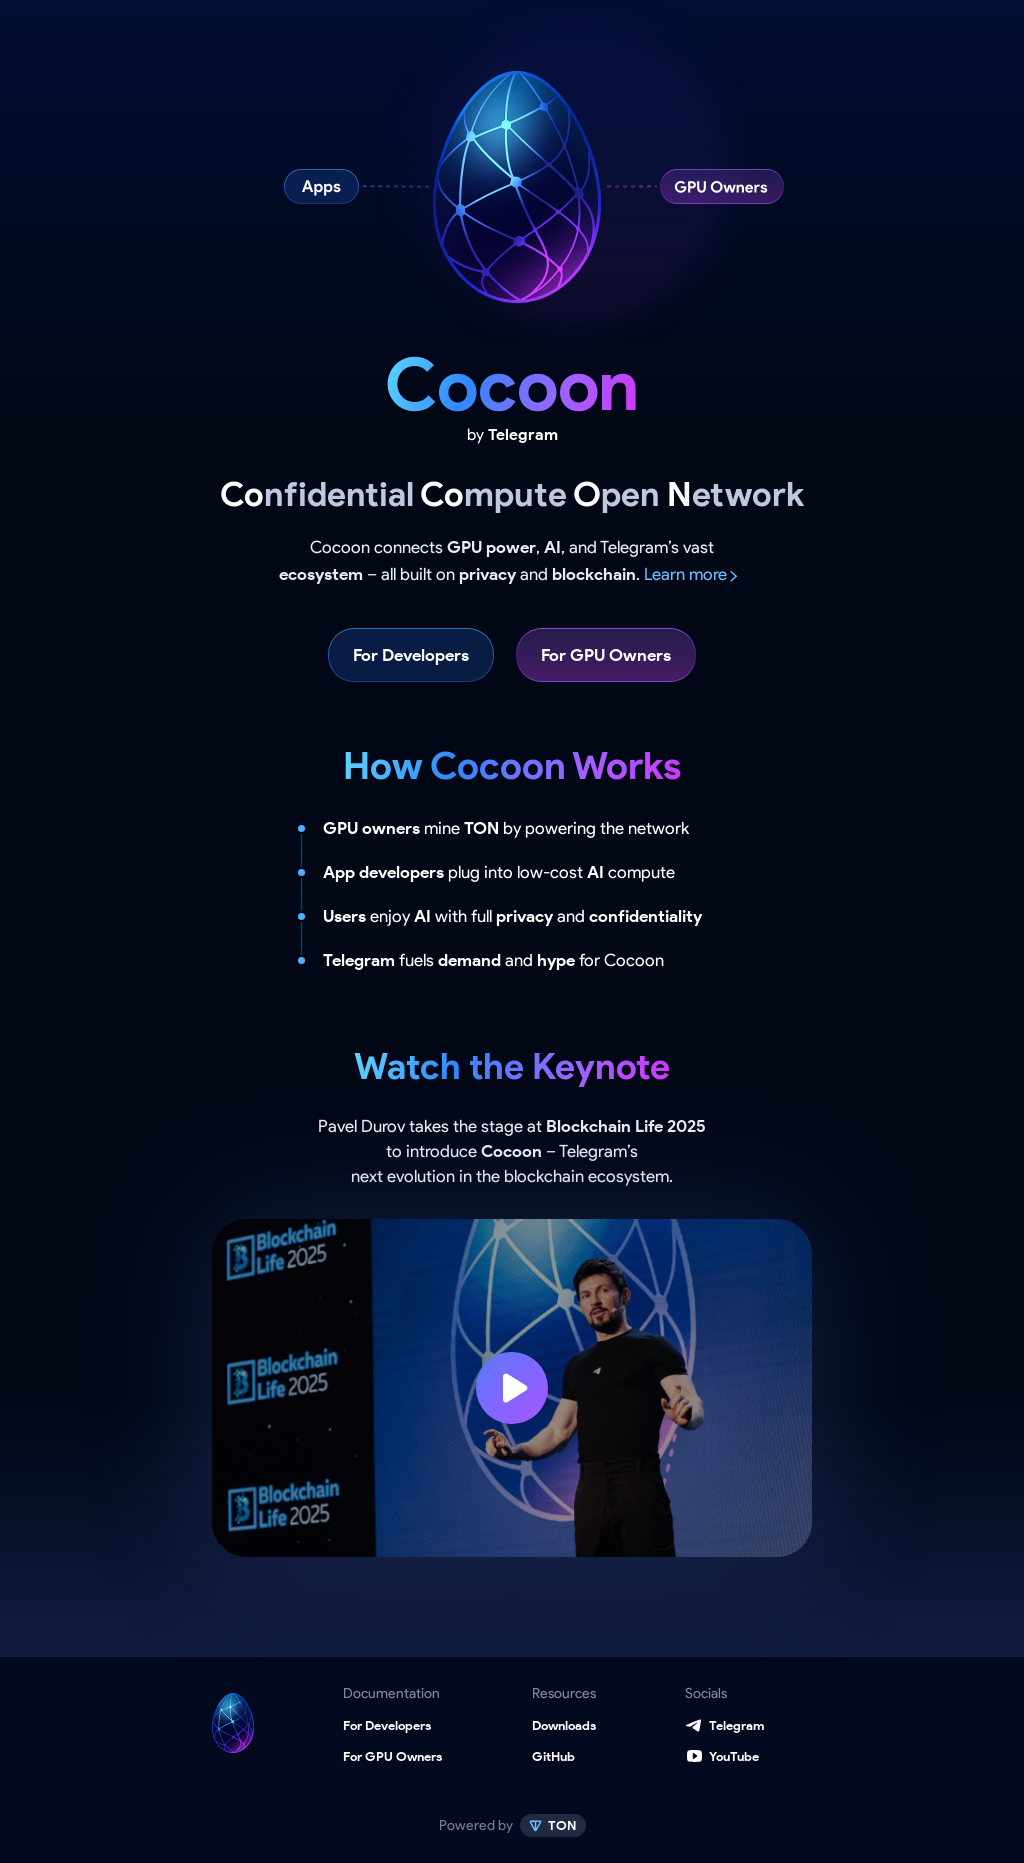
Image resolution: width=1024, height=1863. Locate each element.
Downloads (564, 1725)
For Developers (411, 655)
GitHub (553, 1756)
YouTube (734, 1756)
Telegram (736, 1725)
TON (561, 1825)
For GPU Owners (606, 655)
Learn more (685, 574)
